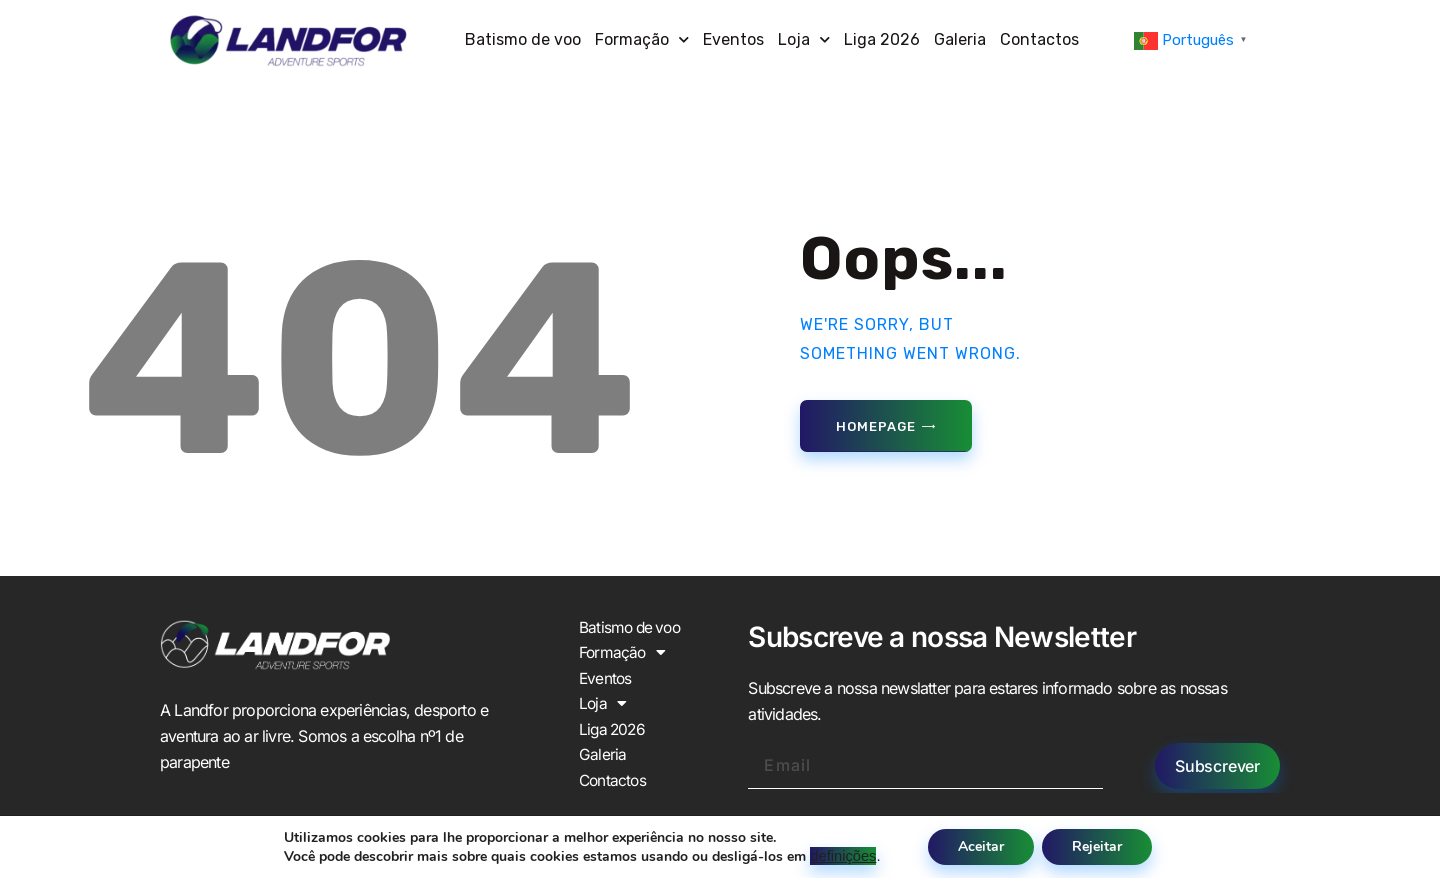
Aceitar (981, 846)
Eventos (733, 39)
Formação (642, 39)
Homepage (875, 426)
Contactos (1039, 39)
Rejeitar (1097, 846)
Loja (804, 39)
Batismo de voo (523, 39)
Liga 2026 (882, 39)
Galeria (960, 39)
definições (843, 856)
